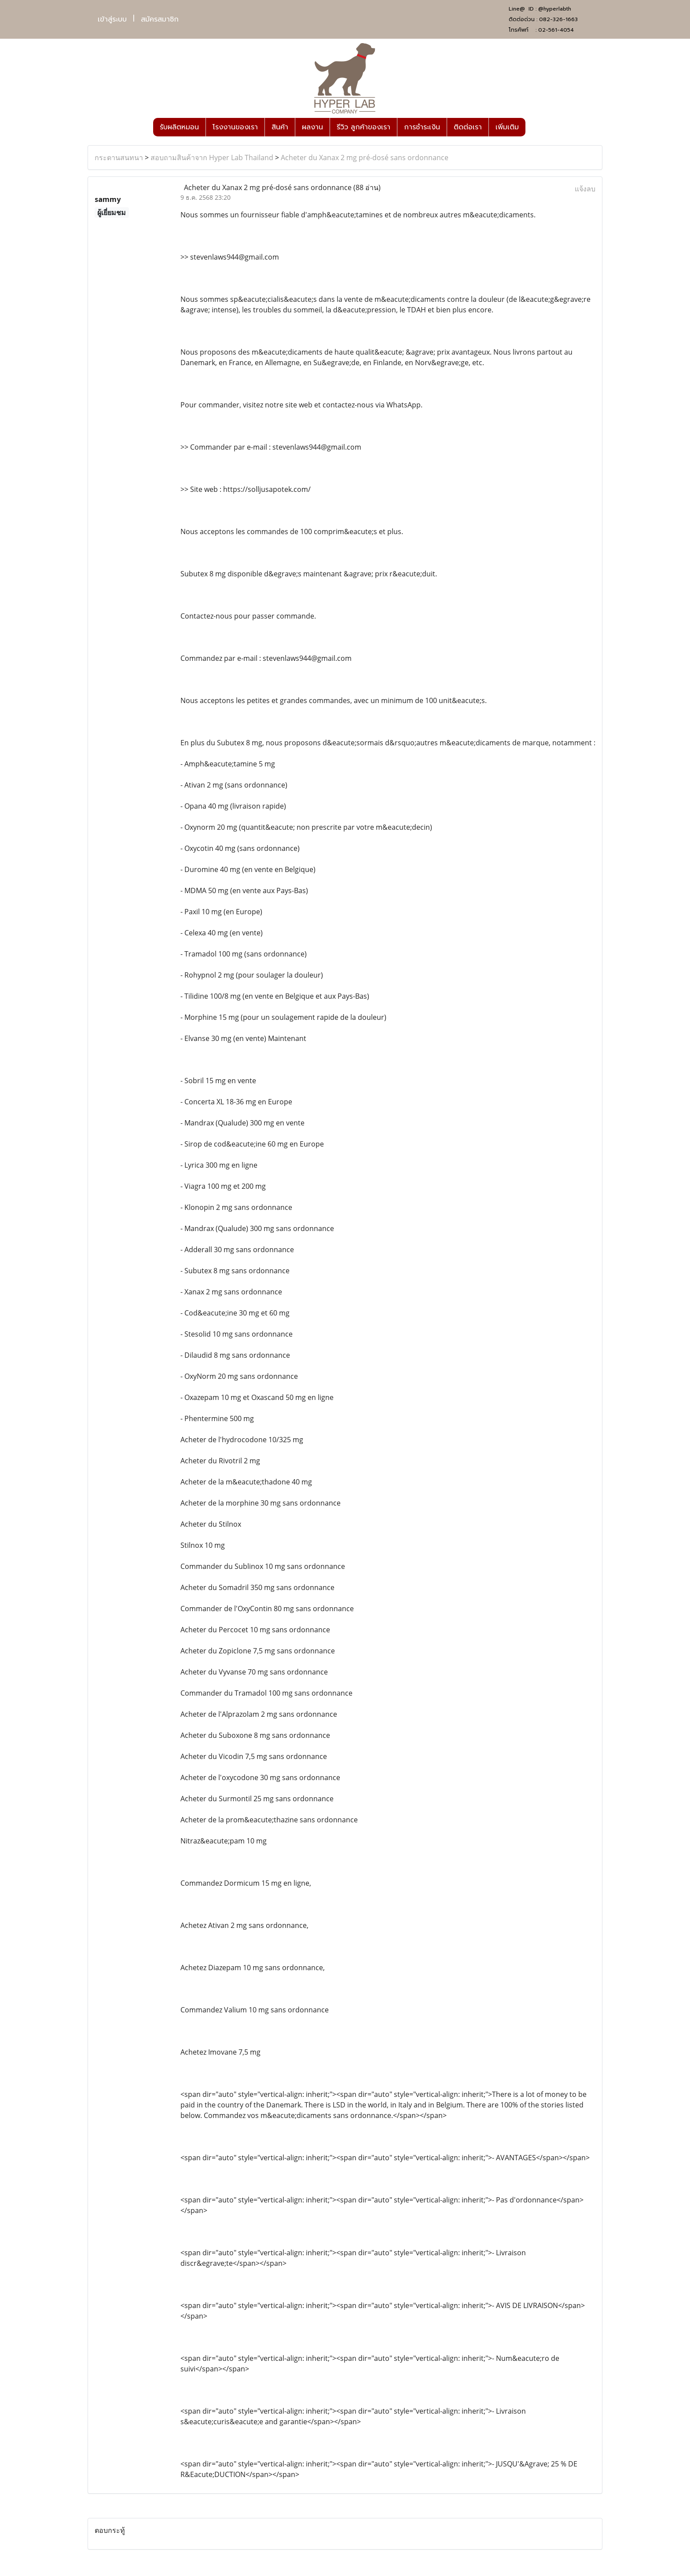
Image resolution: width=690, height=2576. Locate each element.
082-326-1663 (558, 19)
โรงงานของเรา (235, 127)
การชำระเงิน (422, 127)
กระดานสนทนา (119, 157)
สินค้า (280, 127)
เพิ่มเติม (507, 127)
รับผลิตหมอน (179, 127)
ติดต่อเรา (468, 127)
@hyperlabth (554, 9)
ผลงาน (312, 127)
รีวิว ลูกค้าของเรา (363, 127)
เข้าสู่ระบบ (112, 19)
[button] (533, 127)
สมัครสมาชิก (160, 19)
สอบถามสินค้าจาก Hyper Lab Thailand (211, 157)
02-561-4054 (556, 30)
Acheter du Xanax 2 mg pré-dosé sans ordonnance (364, 157)
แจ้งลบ (585, 189)
